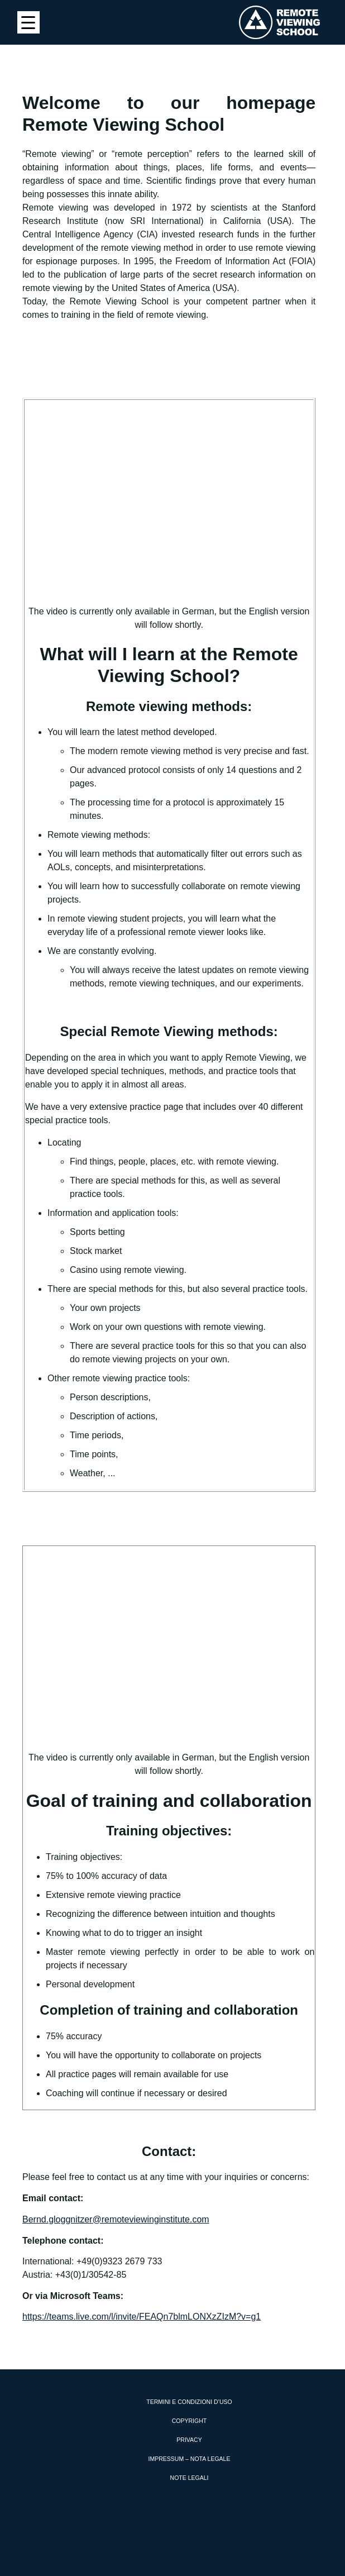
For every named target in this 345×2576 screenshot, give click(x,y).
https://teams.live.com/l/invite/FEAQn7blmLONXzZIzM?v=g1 (141, 2316)
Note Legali (189, 2477)
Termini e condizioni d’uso (189, 2401)
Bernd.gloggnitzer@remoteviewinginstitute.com (115, 2219)
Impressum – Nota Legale (189, 2458)
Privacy (189, 2439)
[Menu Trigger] (28, 22)
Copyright (189, 2420)
